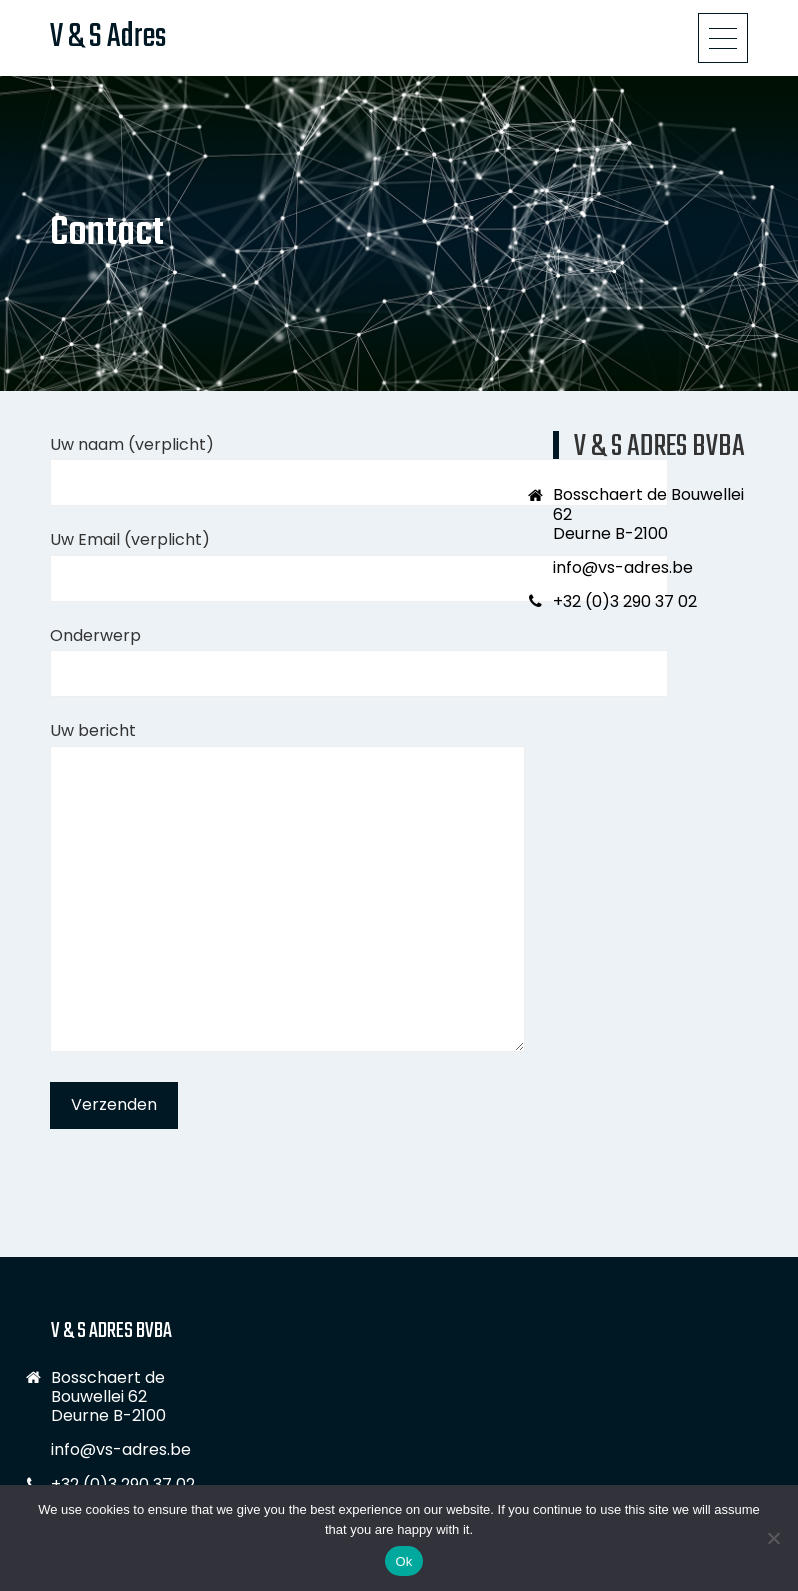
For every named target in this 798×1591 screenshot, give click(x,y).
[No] (773, 1538)
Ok (403, 1561)
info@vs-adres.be (623, 567)
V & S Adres (108, 37)
